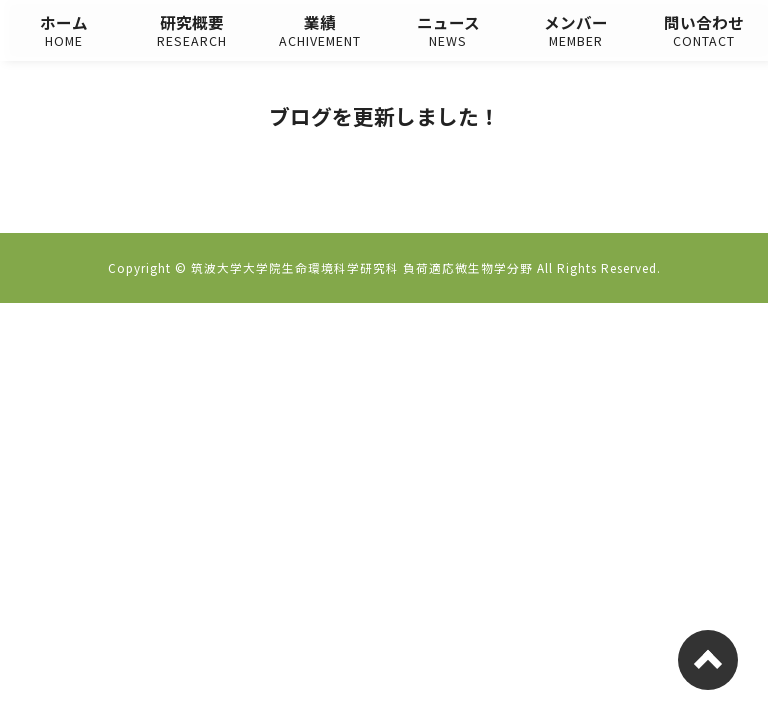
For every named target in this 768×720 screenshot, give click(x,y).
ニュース (448, 31)
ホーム (64, 31)
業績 (320, 31)
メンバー (576, 31)
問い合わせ (704, 31)
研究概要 (192, 31)
